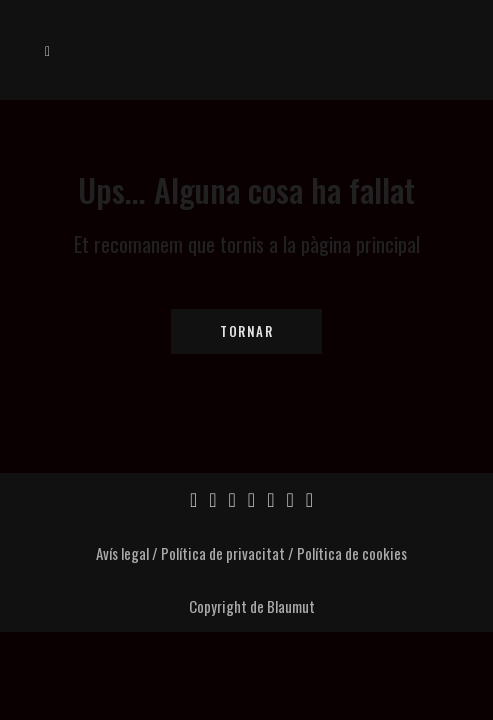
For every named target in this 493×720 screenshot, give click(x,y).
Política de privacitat (223, 553)
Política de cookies (352, 553)
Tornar (246, 331)
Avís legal (122, 553)
